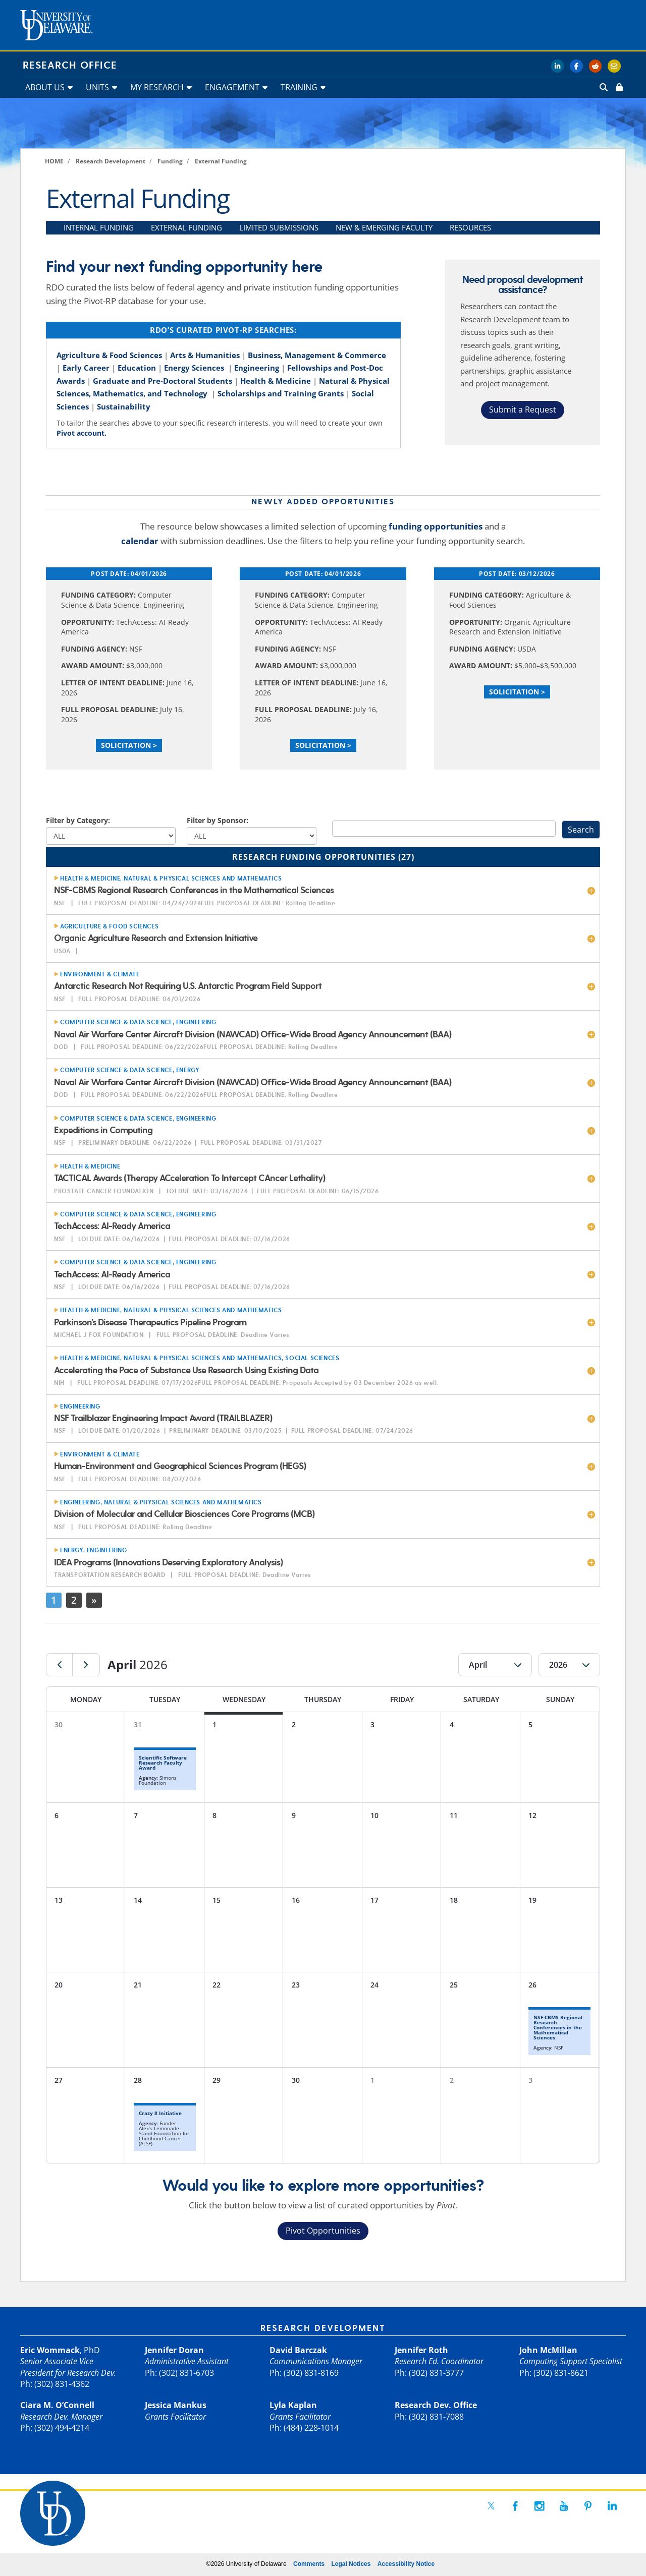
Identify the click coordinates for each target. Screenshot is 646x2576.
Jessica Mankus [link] (175, 2405)
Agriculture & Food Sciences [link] (109, 355)
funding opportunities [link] (435, 526)
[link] (618, 87)
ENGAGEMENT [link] (232, 87)
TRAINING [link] (299, 87)
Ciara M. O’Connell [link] (57, 2405)
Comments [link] (309, 2563)
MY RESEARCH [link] (157, 87)
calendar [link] (139, 541)
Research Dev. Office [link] (436, 2405)
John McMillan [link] (548, 2350)
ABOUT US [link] (45, 87)
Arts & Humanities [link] (205, 355)
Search (581, 829)
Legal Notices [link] (350, 2563)
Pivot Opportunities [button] (323, 2230)
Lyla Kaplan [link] (293, 2405)
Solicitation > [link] (129, 745)
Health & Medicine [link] (275, 381)
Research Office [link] (70, 65)
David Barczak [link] (298, 2350)
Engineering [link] (256, 368)
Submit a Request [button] (522, 409)
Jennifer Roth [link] (421, 2350)
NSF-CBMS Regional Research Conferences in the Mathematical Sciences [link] (557, 2027)
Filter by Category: (78, 820)
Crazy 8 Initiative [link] (160, 2113)
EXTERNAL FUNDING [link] (186, 227)
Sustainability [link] (123, 406)
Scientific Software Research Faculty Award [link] (163, 1762)
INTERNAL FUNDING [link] (99, 227)
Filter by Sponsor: (217, 820)
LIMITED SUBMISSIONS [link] (278, 227)
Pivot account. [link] (81, 433)
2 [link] (74, 1600)
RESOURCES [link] (470, 227)
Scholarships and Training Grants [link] (281, 393)
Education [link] (137, 368)
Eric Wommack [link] (50, 2350)
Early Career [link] (86, 368)
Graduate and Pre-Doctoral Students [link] (162, 381)
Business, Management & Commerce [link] (317, 355)
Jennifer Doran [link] (174, 2350)
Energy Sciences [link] (194, 368)
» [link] (94, 1600)
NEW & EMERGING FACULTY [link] (384, 227)
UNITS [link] (97, 87)
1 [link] (54, 1600)
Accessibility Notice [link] (406, 2563)
